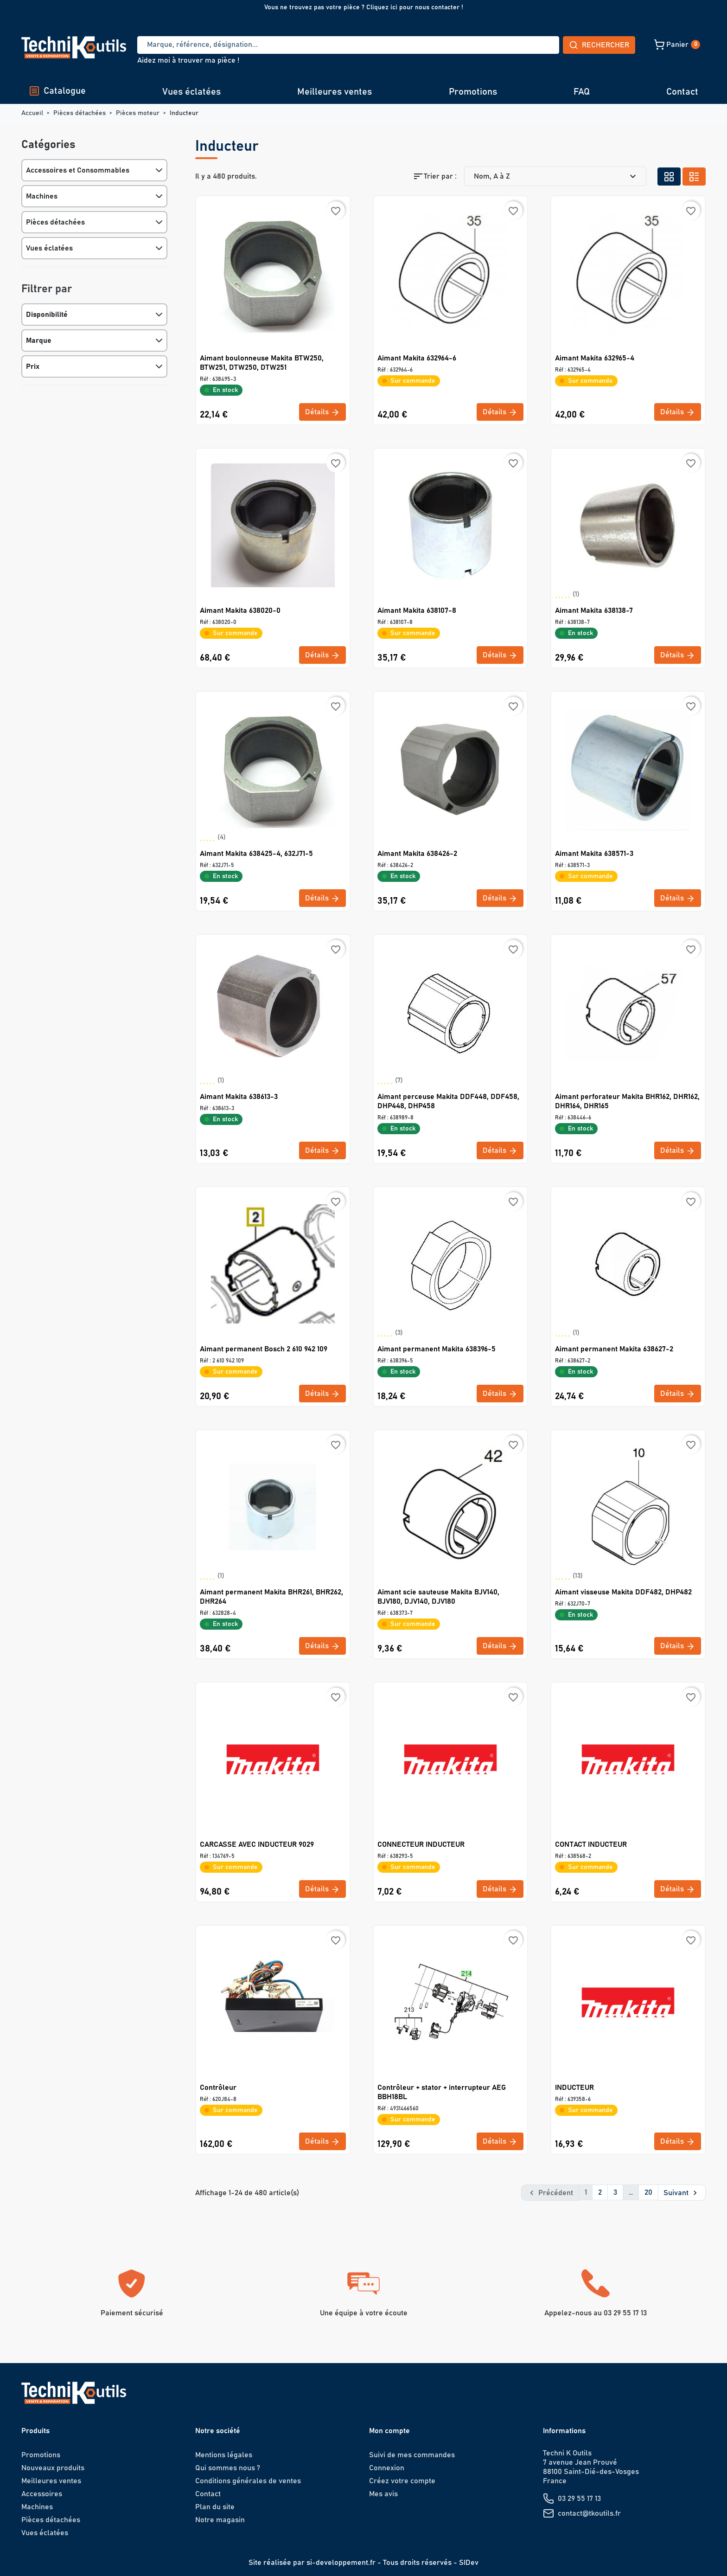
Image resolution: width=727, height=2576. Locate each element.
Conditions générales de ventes (248, 2480)
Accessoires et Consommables (77, 170)
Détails (322, 412)
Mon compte (389, 2430)
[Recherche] (314, 45)
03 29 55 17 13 (579, 2498)
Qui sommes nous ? (227, 2467)
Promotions (473, 91)
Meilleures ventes (334, 91)
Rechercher (530, 45)
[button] (612, 44)
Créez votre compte (402, 2480)
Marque (38, 340)
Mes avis (383, 2493)
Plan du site (215, 2506)
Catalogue (57, 90)
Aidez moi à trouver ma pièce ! (188, 60)
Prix (32, 366)
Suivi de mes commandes (412, 2454)
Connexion (386, 2467)
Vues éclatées (191, 91)
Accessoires (41, 2493)
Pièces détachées (55, 222)
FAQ (582, 91)
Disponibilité (47, 314)
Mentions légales (223, 2454)
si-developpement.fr (341, 2562)
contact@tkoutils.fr (589, 2513)
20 (648, 2192)
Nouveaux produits (52, 2467)
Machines (41, 196)
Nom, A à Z (556, 176)
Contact (682, 91)
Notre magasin (220, 2519)
